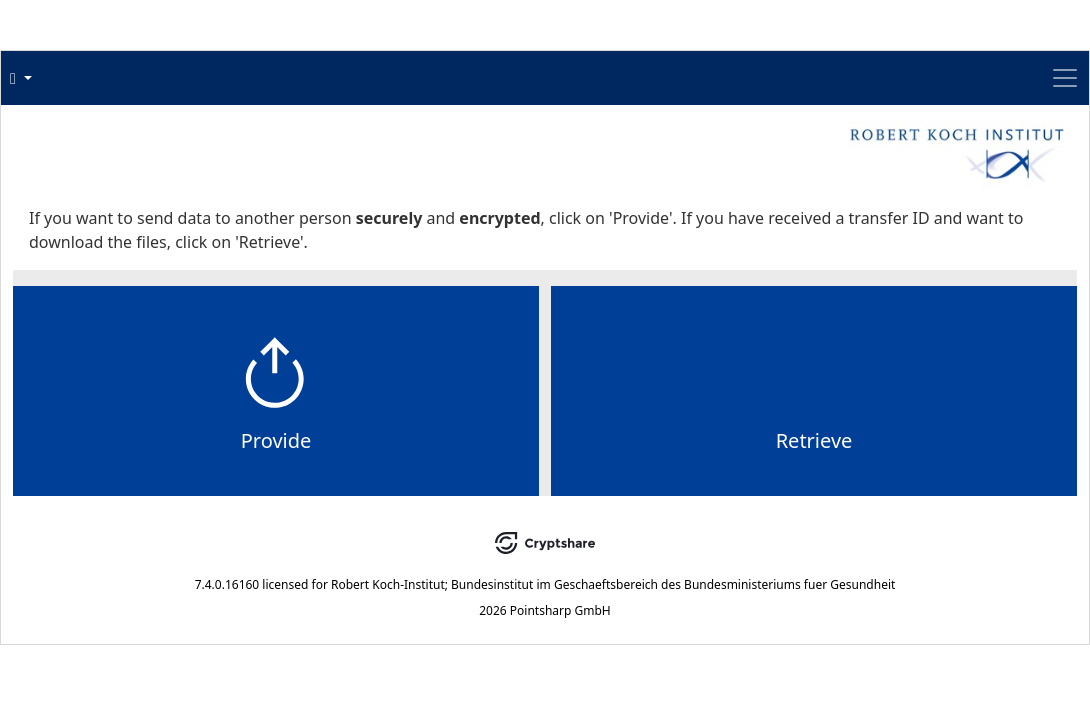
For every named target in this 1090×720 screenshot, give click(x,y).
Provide (399, 480)
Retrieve (691, 480)
